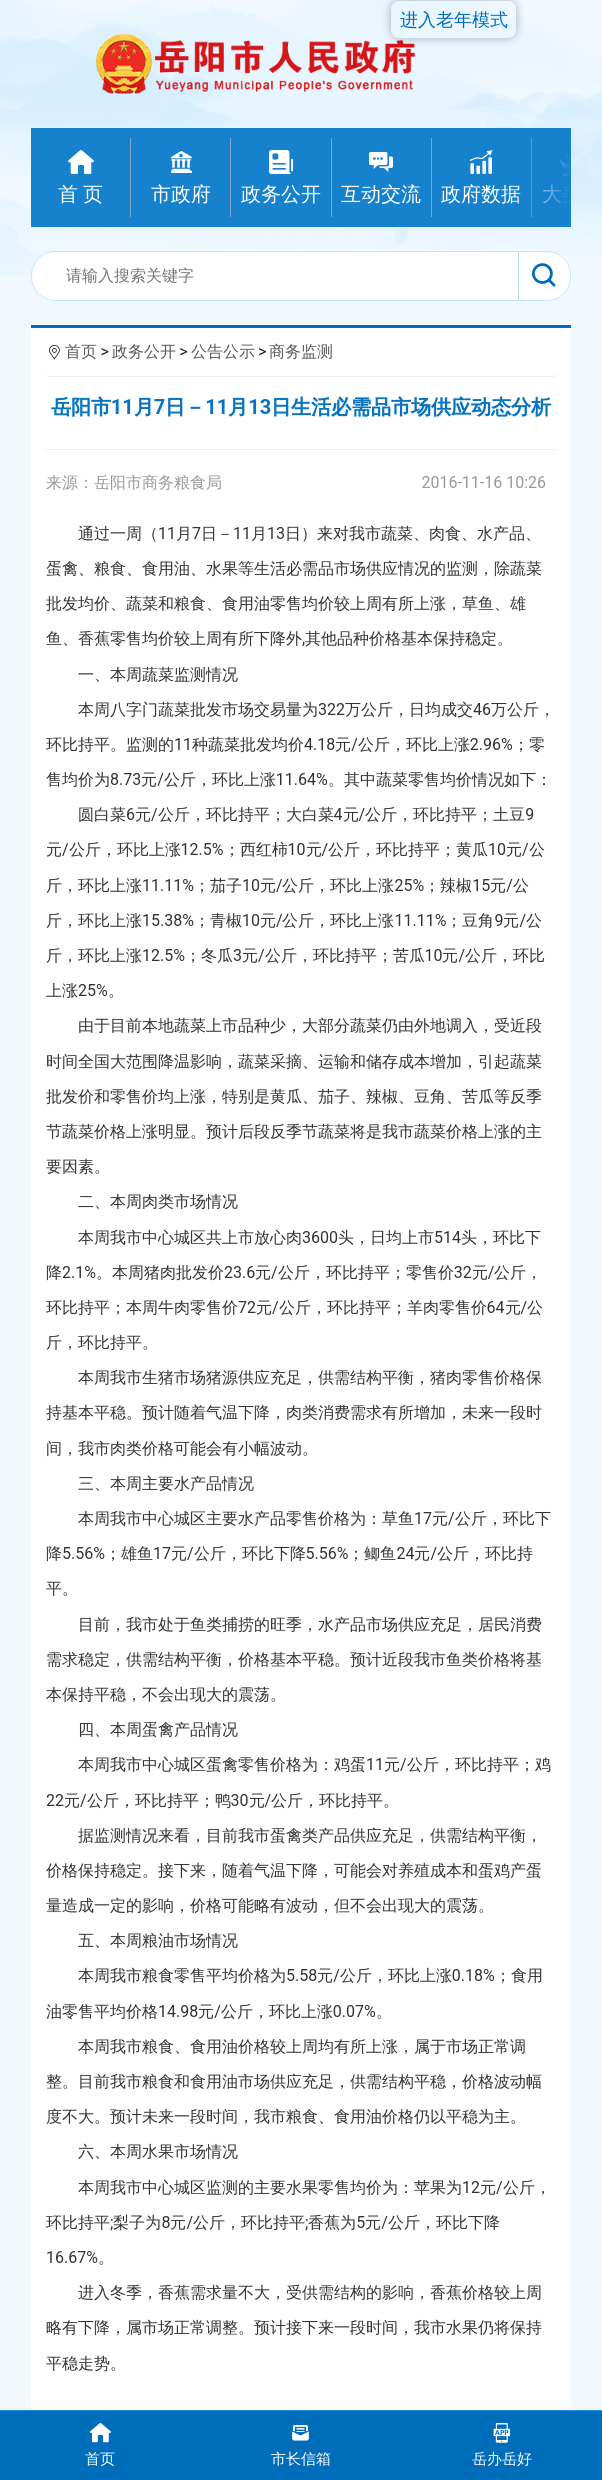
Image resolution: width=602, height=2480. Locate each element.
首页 (81, 351)
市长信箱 (301, 2443)
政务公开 (144, 351)
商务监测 (301, 351)
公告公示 (223, 351)
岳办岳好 (501, 2443)
